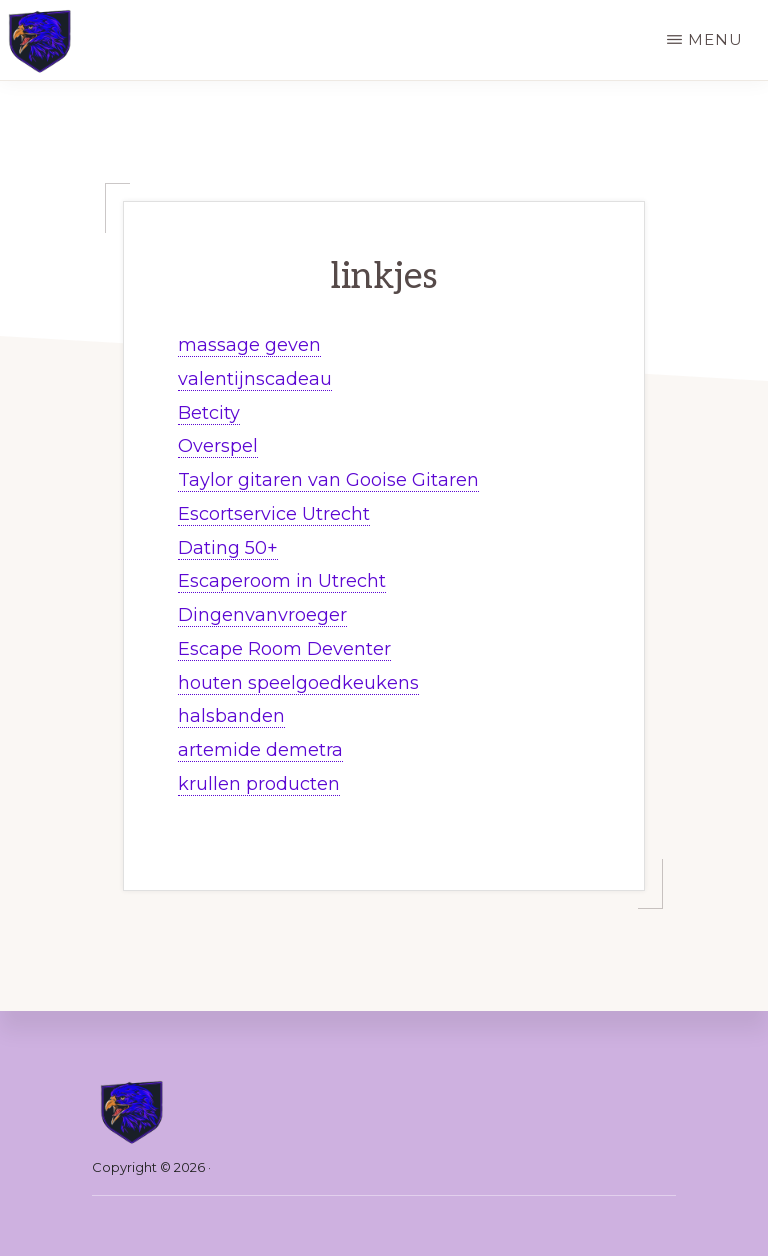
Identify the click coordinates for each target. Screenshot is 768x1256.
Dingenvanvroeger (262, 615)
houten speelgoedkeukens (298, 683)
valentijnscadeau (255, 379)
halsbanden (231, 716)
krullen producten (259, 784)
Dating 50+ (228, 548)
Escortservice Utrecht (274, 514)
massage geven (249, 345)
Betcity (209, 413)
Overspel (218, 446)
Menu (715, 39)
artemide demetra (260, 750)
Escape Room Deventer (284, 649)
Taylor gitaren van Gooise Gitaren (328, 480)
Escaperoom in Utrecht (282, 581)
